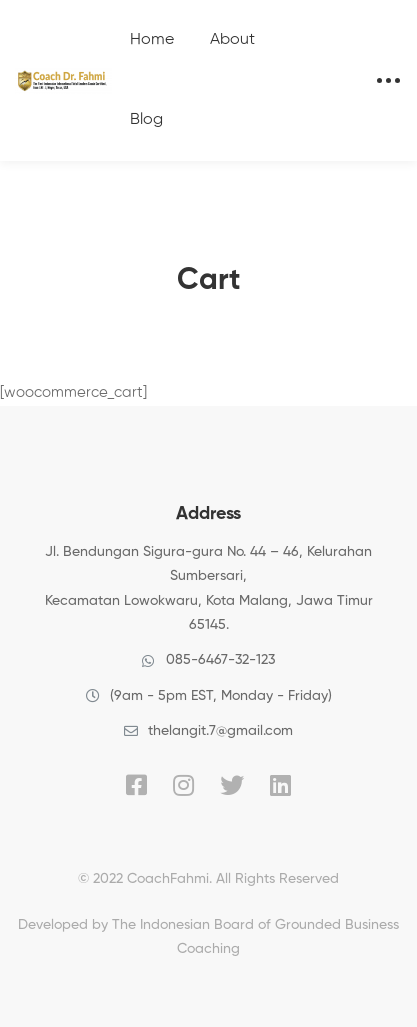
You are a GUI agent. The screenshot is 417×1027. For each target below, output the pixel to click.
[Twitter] (232, 785)
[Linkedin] (280, 785)
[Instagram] (183, 785)
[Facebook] (136, 785)
